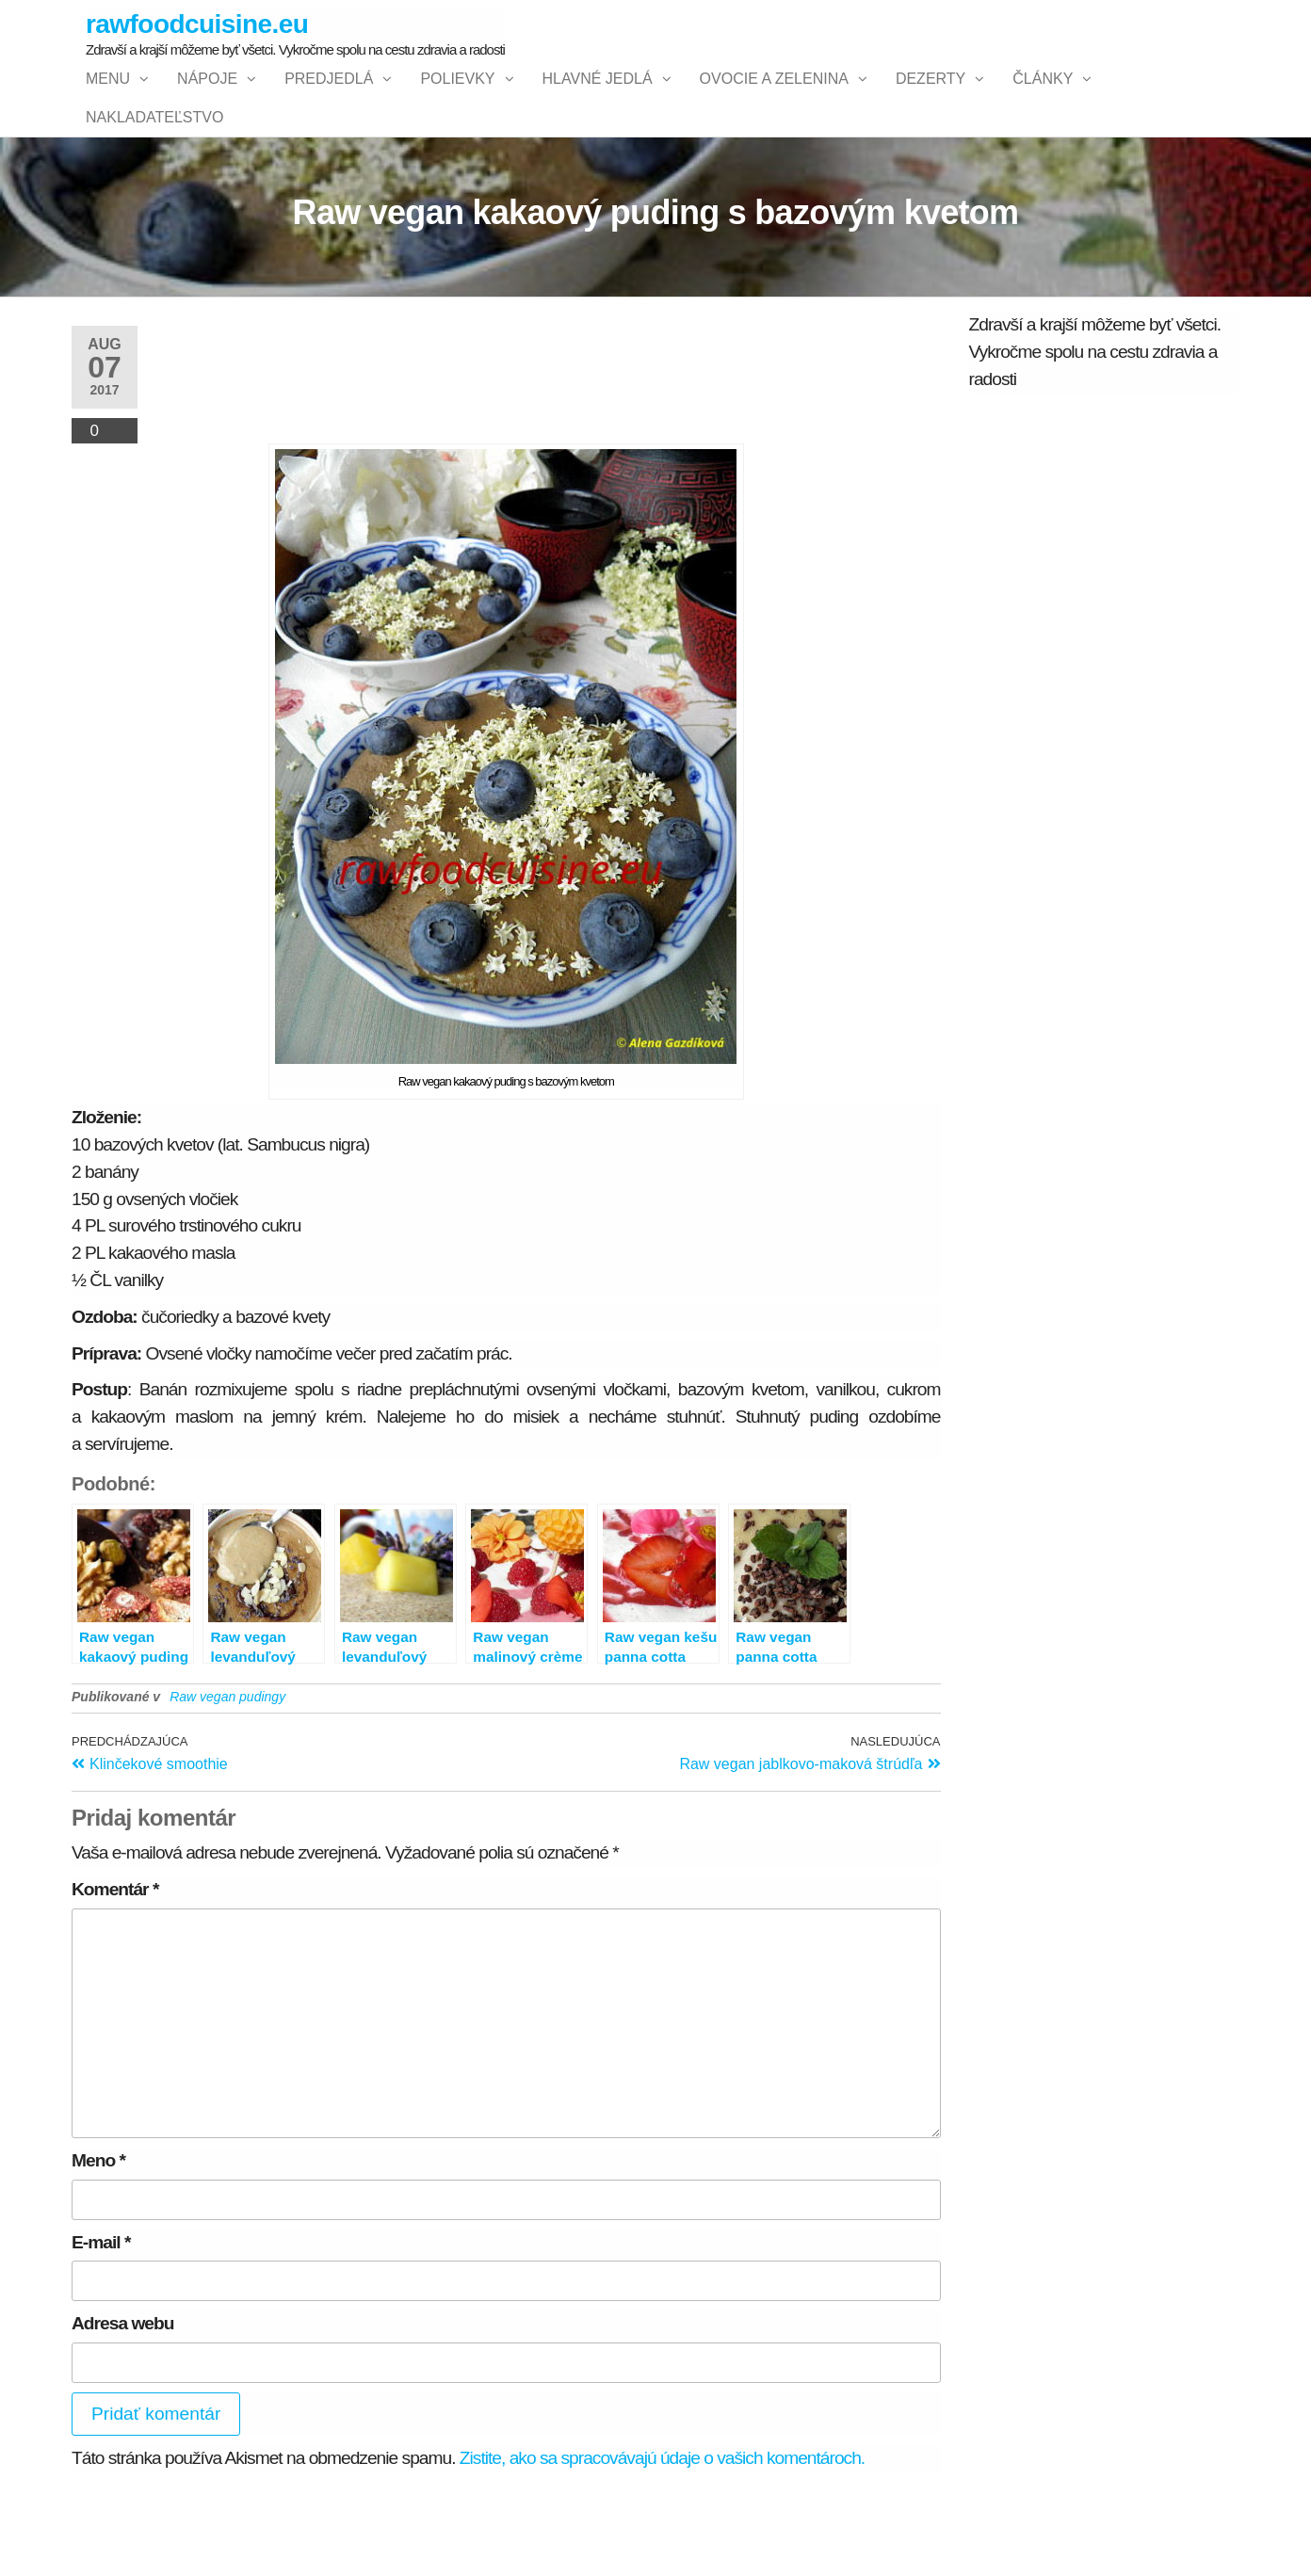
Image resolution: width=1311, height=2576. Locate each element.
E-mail (101, 2316)
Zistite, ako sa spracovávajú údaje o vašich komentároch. (662, 2533)
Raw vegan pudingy (227, 1771)
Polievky (457, 97)
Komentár (115, 1963)
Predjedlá (328, 97)
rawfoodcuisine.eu (197, 24)
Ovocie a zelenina (774, 97)
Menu (108, 97)
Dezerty (930, 97)
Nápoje (207, 97)
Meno (98, 2235)
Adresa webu (122, 2397)
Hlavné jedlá (597, 97)
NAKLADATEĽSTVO (154, 173)
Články (1042, 97)
